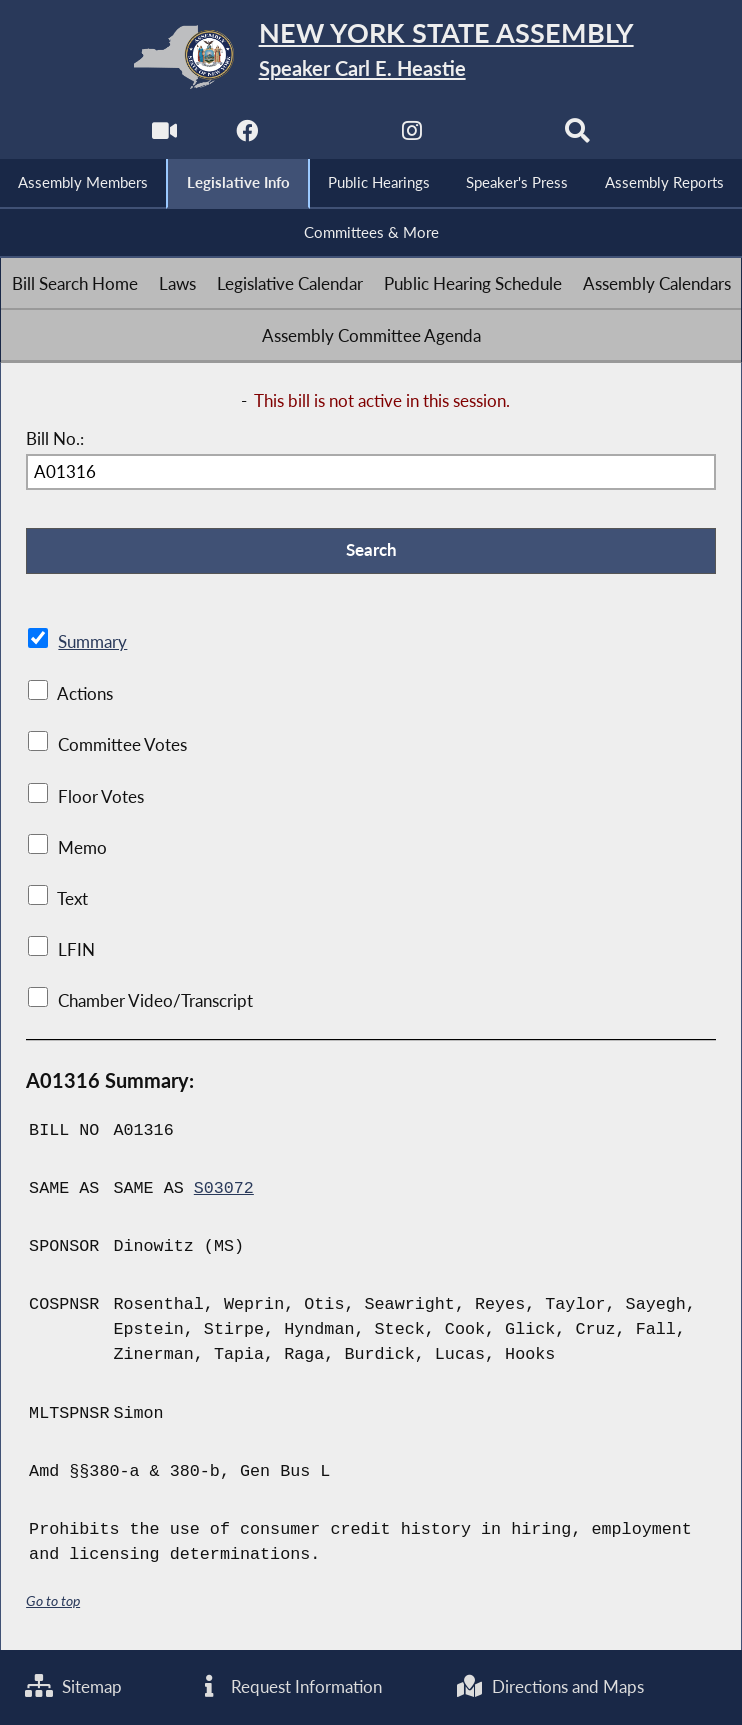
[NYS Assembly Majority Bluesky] (494, 136)
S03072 (224, 1188)
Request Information (289, 1687)
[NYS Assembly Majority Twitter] (329, 136)
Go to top (53, 1600)
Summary (92, 642)
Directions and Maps (549, 1687)
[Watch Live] (164, 136)
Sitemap (73, 1687)
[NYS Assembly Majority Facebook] (247, 136)
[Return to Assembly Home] (370, 57)
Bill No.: (55, 438)
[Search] (577, 136)
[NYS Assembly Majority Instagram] (412, 136)
